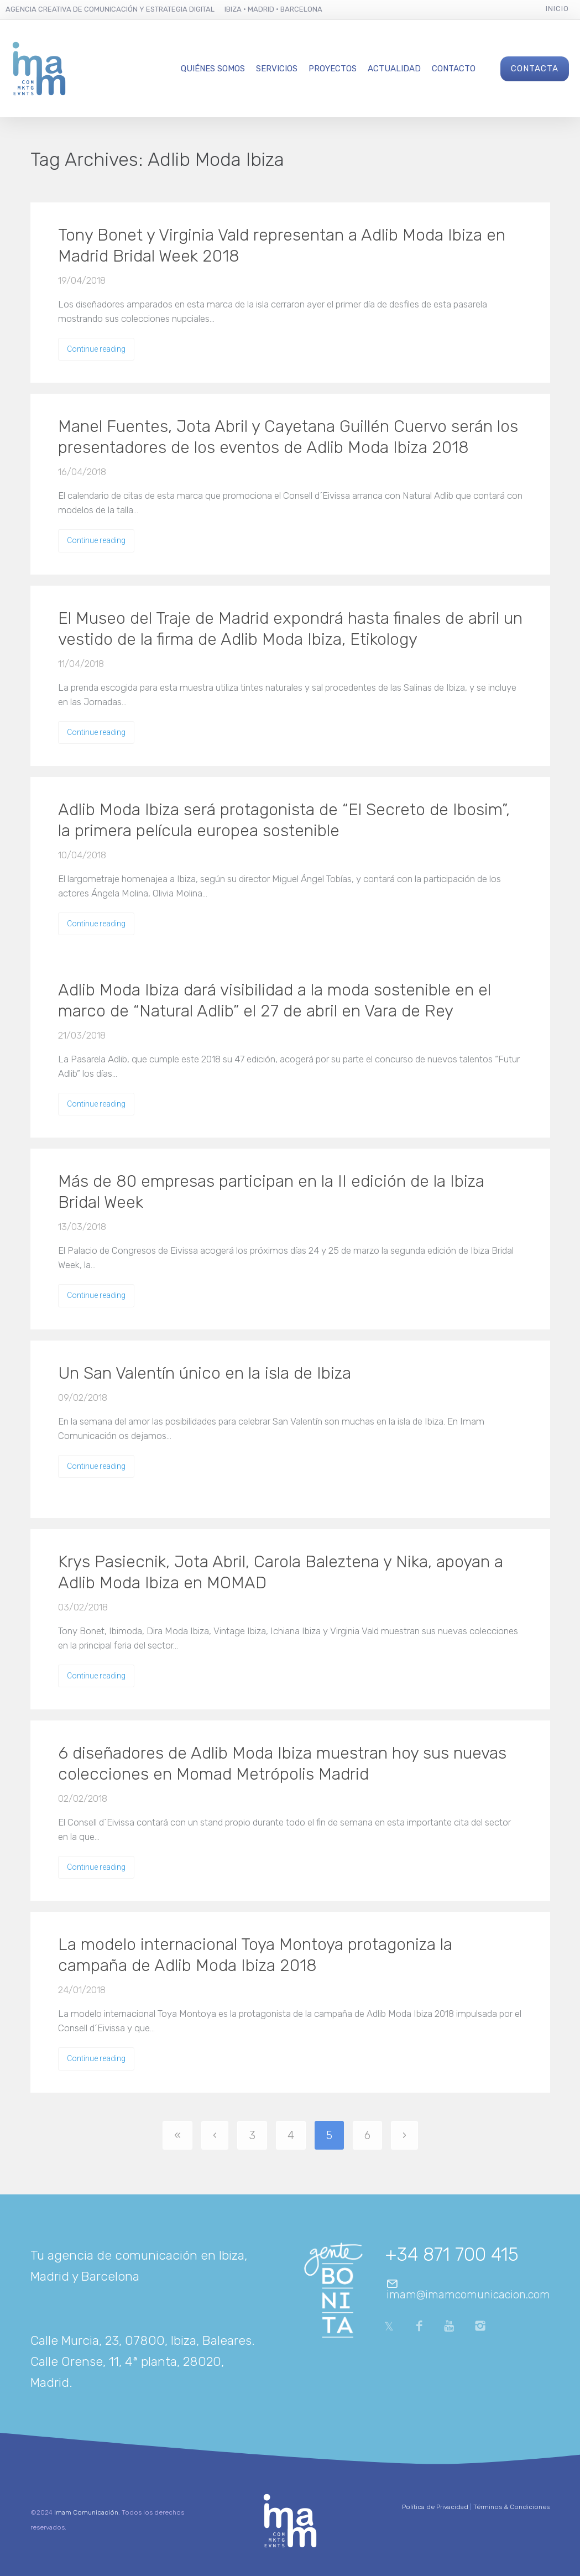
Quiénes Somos (213, 69)
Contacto (454, 69)
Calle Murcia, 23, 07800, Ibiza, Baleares (141, 2340)
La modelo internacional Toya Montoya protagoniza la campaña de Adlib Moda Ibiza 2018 (255, 1954)
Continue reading (96, 349)
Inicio (557, 8)
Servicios (276, 69)
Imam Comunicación (86, 2512)
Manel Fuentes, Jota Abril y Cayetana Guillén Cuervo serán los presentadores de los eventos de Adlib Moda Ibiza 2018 (288, 436)
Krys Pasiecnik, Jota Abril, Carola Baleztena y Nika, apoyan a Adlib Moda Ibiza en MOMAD (280, 1572)
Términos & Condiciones (511, 2507)
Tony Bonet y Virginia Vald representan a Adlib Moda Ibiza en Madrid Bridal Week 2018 (281, 245)
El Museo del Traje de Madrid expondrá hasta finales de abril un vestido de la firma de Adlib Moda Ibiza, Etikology (290, 628)
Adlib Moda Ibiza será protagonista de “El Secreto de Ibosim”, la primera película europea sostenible (284, 820)
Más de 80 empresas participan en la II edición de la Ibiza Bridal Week (271, 1191)
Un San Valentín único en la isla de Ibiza (204, 1373)
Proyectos (333, 69)
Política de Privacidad (435, 2507)
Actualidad (394, 69)
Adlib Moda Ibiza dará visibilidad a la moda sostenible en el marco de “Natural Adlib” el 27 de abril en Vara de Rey (274, 1000)
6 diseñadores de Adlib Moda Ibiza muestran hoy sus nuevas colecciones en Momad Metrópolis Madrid (282, 1763)
